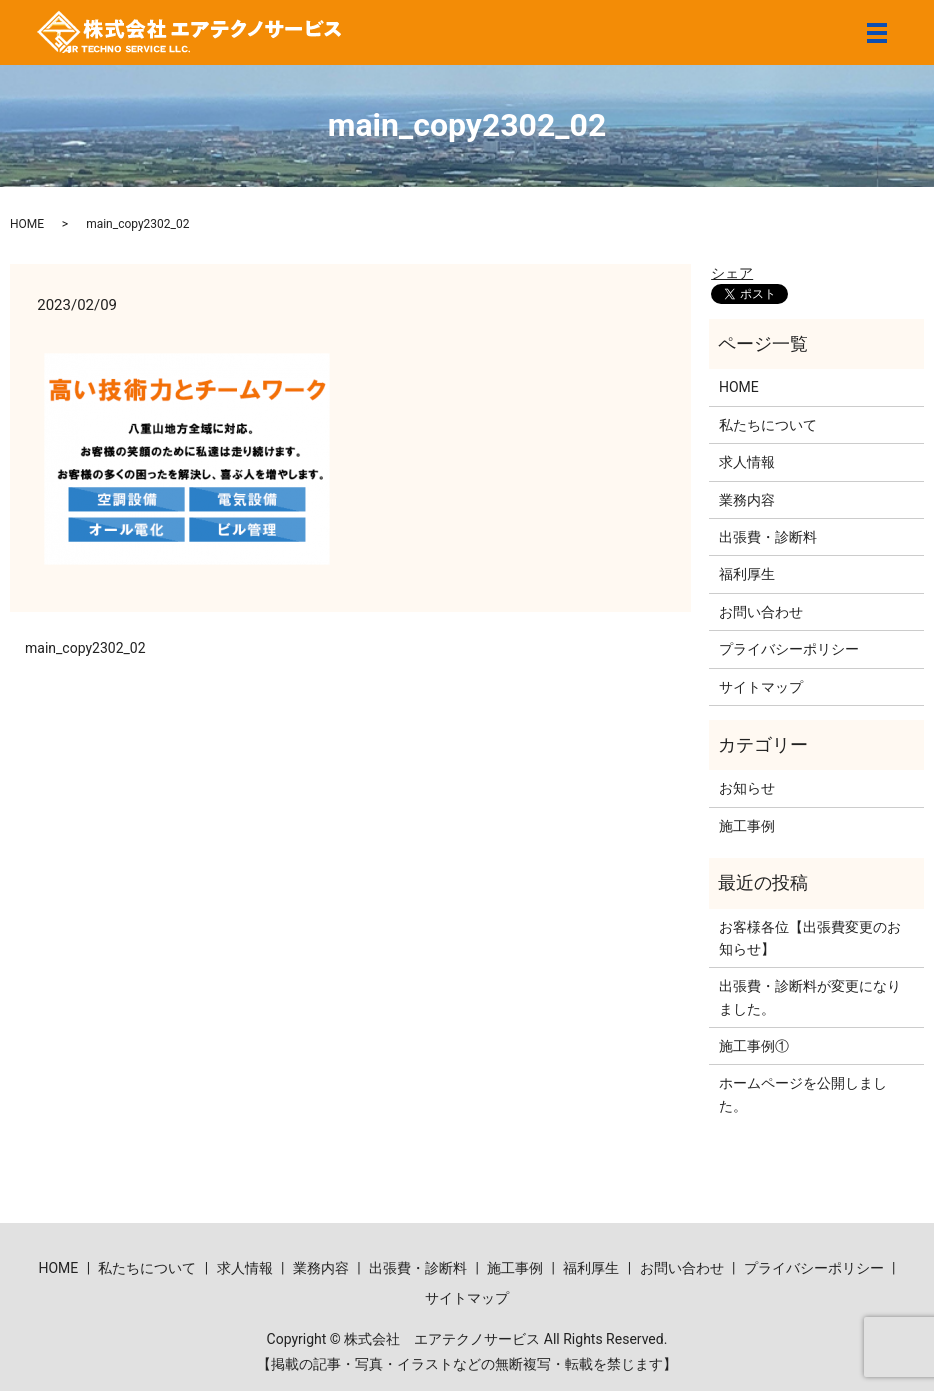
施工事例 (747, 826)
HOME (27, 224)
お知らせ (747, 788)
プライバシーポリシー (789, 649)
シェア (732, 273)
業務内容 (747, 500)
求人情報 (747, 462)
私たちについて (768, 425)
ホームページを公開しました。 (803, 1094)
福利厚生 (747, 574)
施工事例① (754, 1046)
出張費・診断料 (768, 537)
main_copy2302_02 (85, 648)
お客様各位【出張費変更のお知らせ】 (810, 938)
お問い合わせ (761, 612)
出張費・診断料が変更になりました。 (810, 997)
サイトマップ (761, 687)
